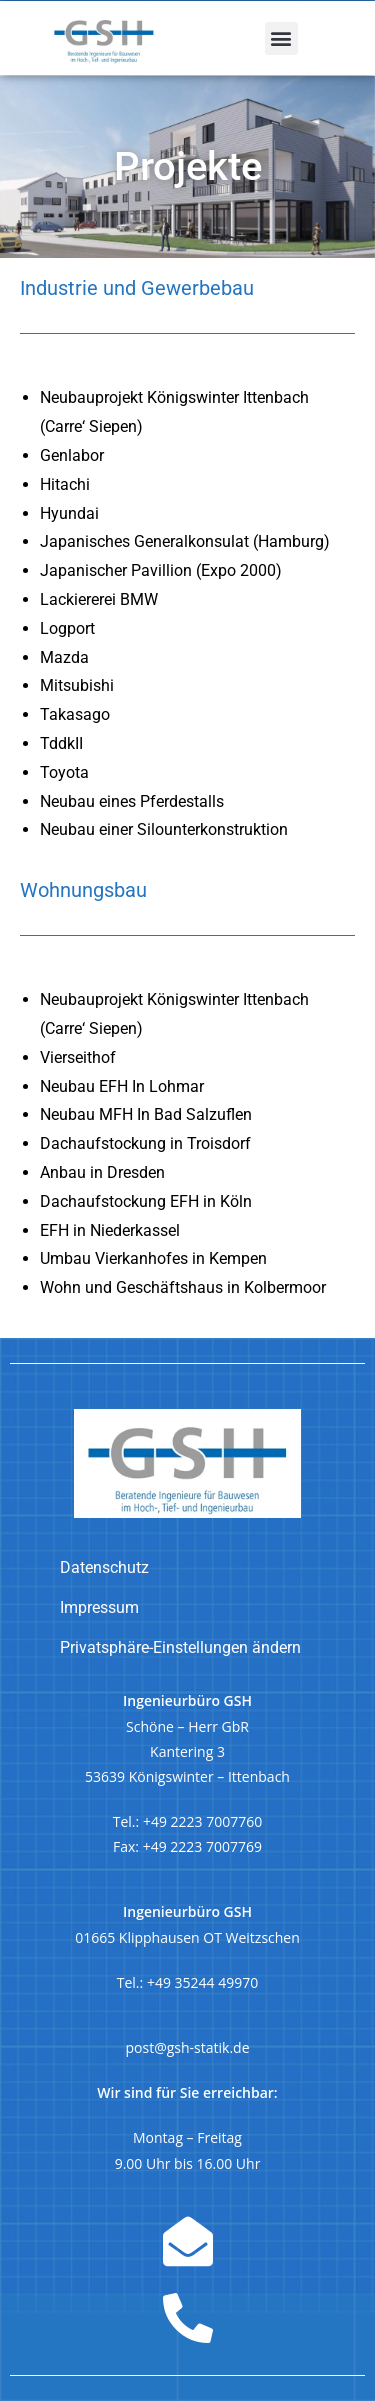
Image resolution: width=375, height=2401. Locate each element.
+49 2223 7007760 (202, 1821)
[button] (281, 38)
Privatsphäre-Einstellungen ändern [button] (180, 1647)
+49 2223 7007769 (202, 1846)
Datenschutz (104, 1567)
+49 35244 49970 (202, 1982)
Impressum (99, 1607)
